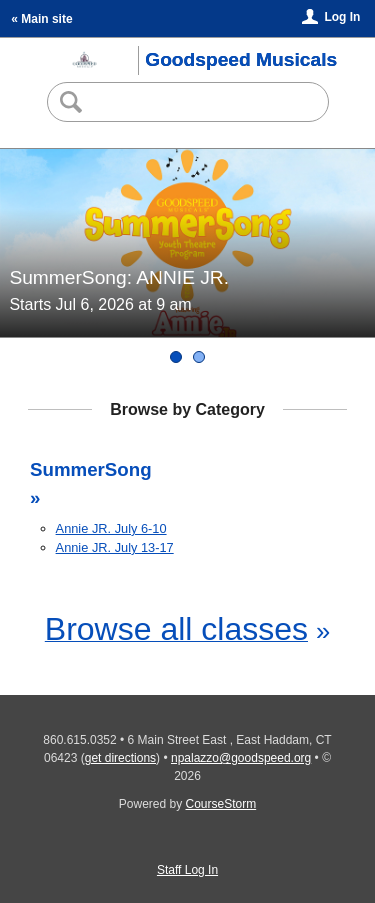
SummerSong (91, 469)
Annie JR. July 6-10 (111, 528)
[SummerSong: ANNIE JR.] (176, 357)
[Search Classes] (186, 102)
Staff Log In (187, 870)
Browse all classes (176, 629)
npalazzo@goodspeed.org (241, 758)
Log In (342, 17)
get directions (120, 758)
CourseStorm (221, 804)
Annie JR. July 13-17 (115, 547)
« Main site (41, 19)
